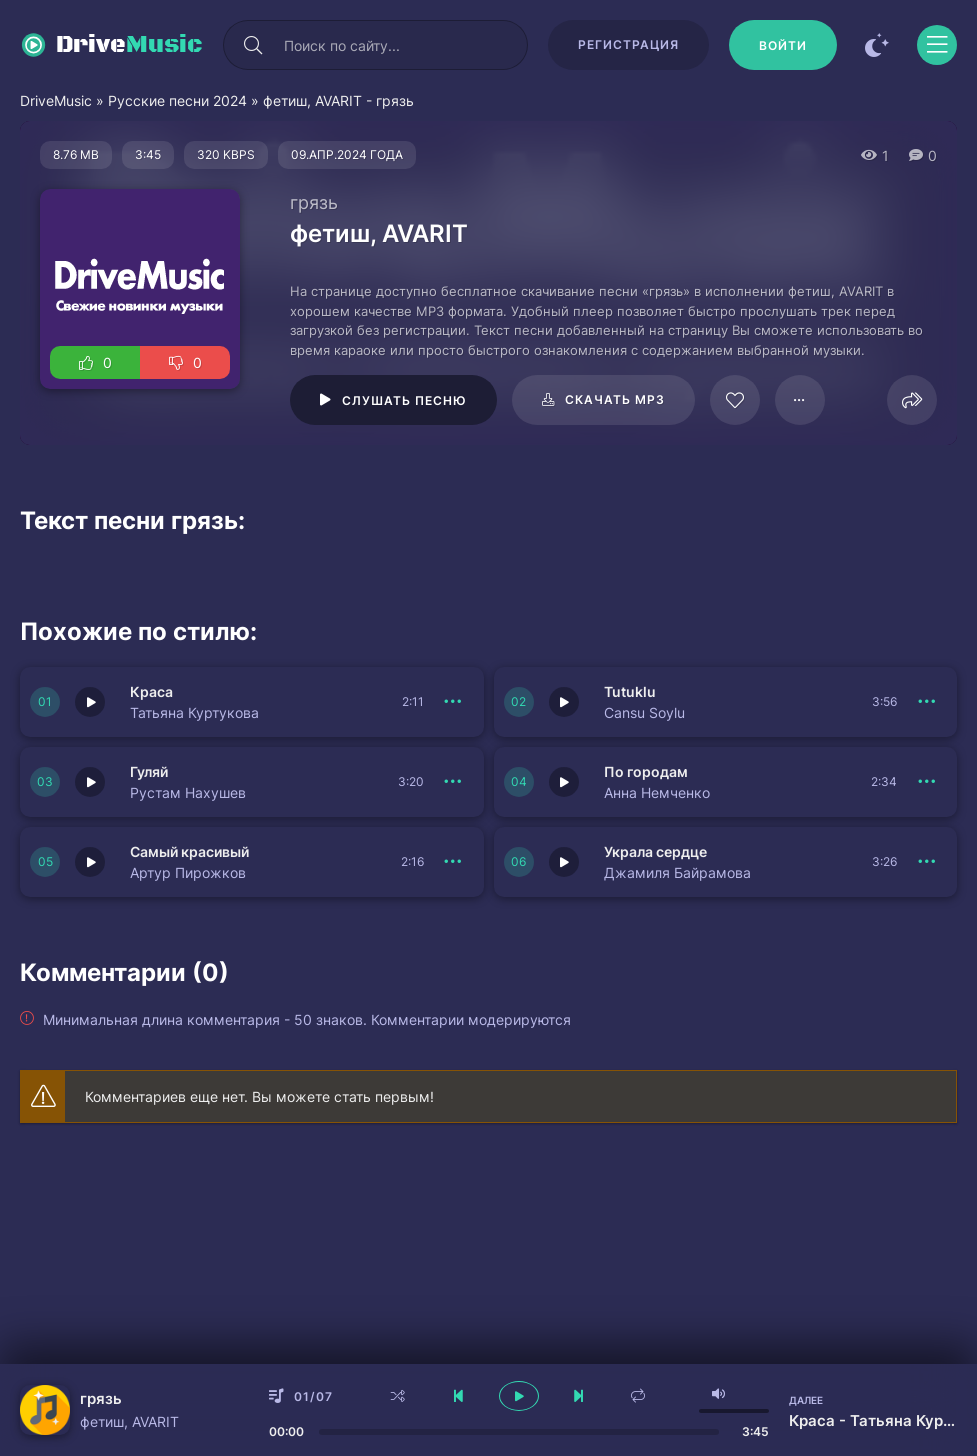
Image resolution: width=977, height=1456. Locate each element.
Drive (129, 45)
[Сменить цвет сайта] (877, 45)
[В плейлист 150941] (454, 782)
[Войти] (783, 45)
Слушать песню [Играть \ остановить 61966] (404, 400)
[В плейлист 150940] (927, 782)
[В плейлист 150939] (927, 862)
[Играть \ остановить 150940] (564, 782)
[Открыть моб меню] (937, 45)
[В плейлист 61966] (800, 400)
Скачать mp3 (615, 399)
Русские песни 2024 (177, 100)
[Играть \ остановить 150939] (564, 862)
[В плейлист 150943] (454, 702)
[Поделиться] (912, 400)
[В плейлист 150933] (454, 862)
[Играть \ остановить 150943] (90, 702)
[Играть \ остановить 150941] (90, 782)
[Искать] (253, 45)
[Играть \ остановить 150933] (90, 862)
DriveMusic (56, 100)
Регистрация (628, 44)
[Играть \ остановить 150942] (564, 702)
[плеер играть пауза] (519, 1396)
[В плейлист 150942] (927, 702)
